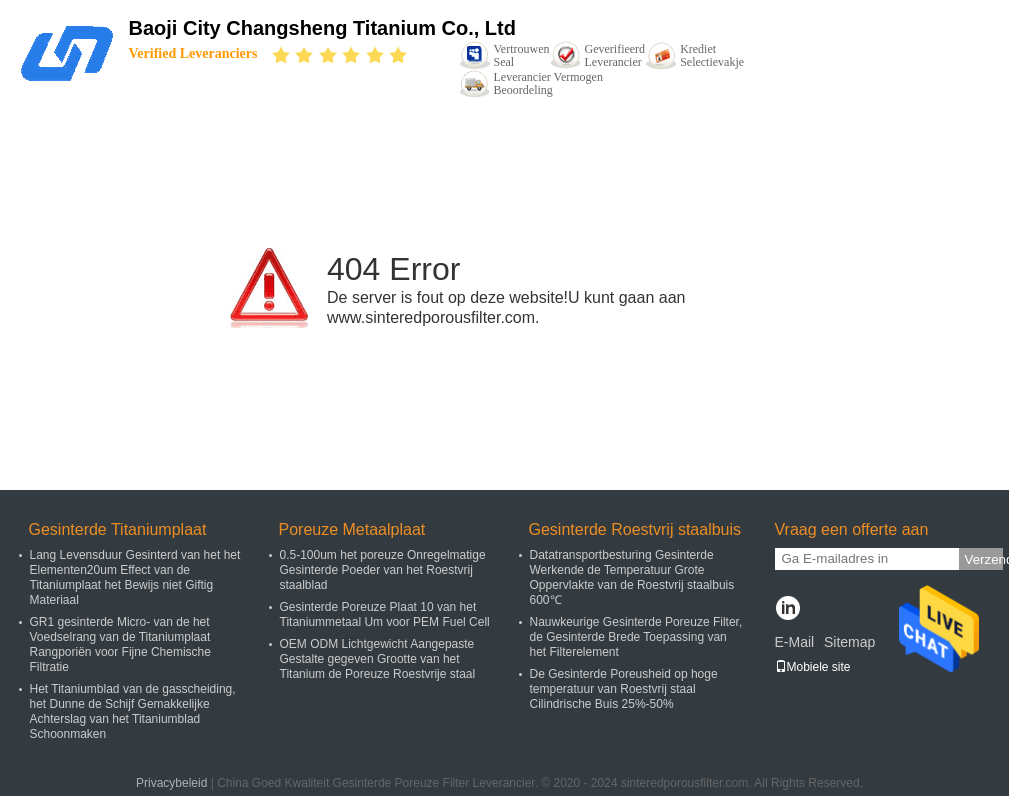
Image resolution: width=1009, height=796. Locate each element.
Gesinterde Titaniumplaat (118, 529)
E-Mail (795, 642)
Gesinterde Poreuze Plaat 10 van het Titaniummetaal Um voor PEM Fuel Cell (385, 614)
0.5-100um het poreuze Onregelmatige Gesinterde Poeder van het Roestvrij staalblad (383, 570)
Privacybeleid (171, 783)
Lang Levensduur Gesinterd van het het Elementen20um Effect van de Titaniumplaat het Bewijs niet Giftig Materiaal (135, 577)
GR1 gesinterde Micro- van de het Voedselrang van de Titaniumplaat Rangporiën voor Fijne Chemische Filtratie (120, 644)
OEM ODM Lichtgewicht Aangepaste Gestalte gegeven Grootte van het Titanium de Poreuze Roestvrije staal (378, 659)
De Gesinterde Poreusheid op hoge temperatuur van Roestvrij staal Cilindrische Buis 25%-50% (624, 689)
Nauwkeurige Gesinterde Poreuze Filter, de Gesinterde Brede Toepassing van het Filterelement (636, 637)
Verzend (984, 559)
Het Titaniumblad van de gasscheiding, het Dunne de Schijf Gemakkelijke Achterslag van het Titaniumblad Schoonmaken (133, 711)
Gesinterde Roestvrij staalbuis (635, 529)
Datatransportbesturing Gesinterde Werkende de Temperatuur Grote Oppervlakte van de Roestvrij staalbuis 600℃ (632, 577)
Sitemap (849, 642)
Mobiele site (813, 667)
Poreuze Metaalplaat (352, 529)
